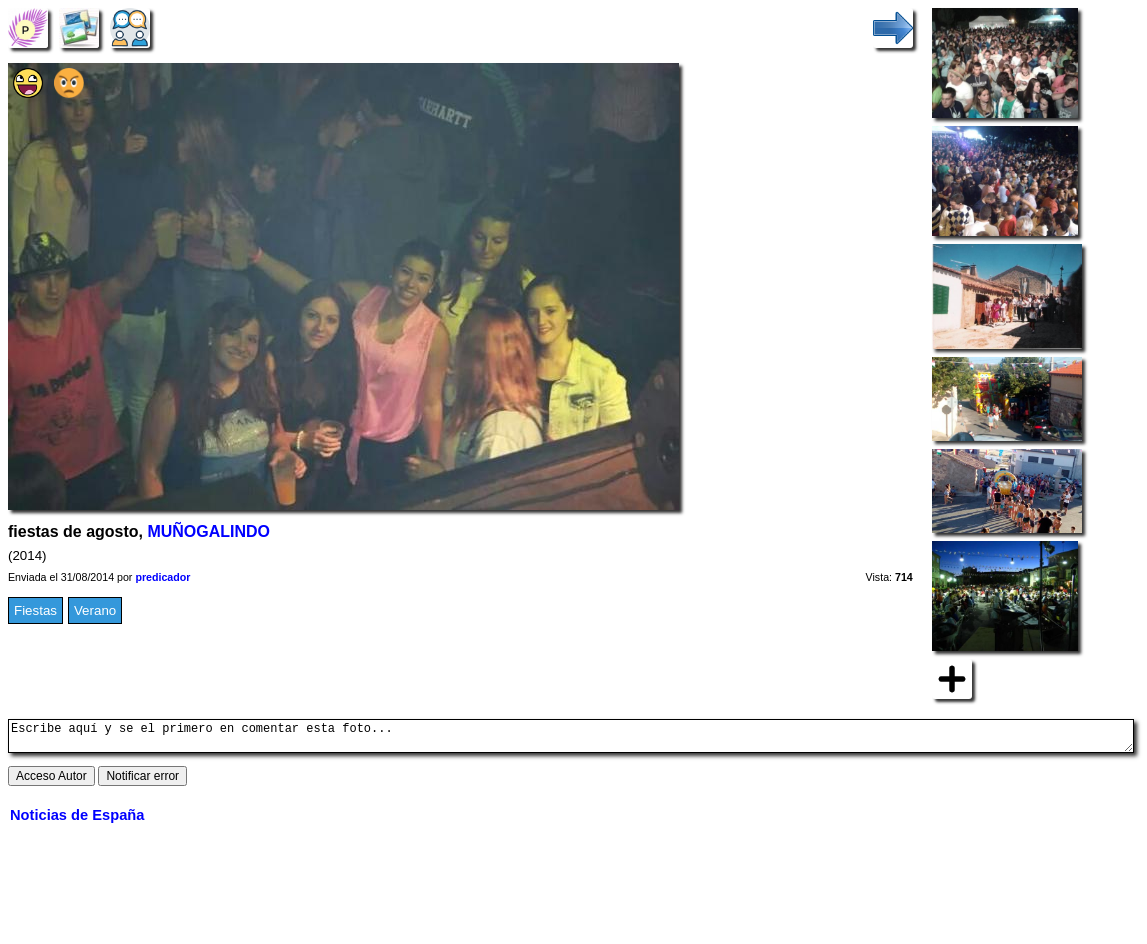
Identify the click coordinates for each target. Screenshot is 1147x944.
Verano (95, 610)
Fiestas (35, 610)
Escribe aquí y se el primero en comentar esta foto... (571, 739)
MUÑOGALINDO (208, 531)
